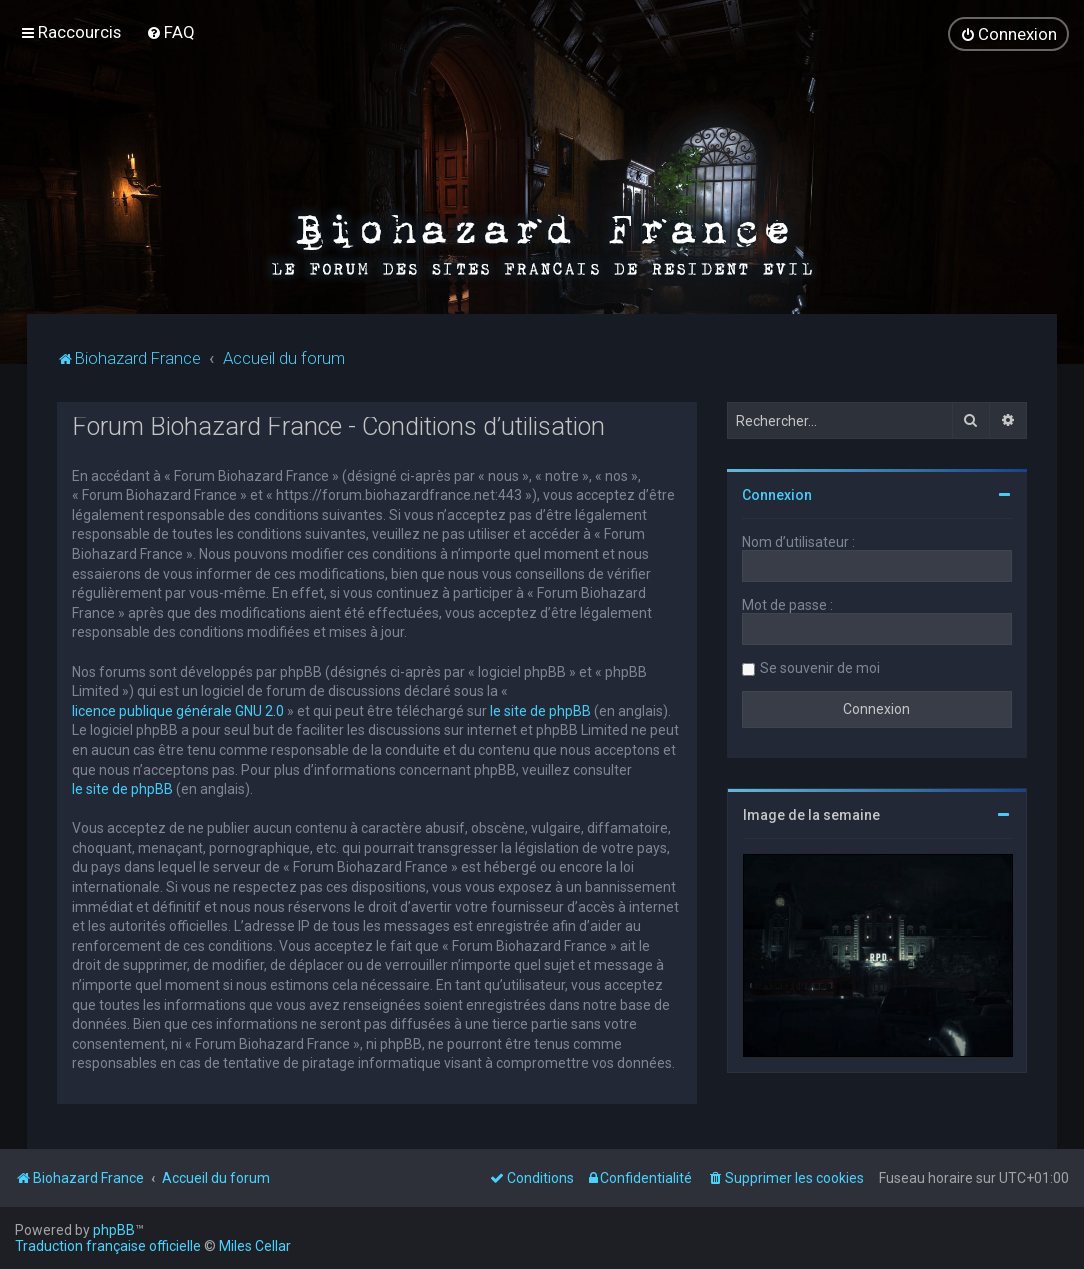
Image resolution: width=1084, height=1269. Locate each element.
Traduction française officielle (108, 1246)
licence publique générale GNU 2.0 (178, 709)
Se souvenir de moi (820, 667)
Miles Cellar (255, 1246)
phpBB (114, 1230)
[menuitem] (170, 32)
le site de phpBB (540, 709)
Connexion (777, 494)
